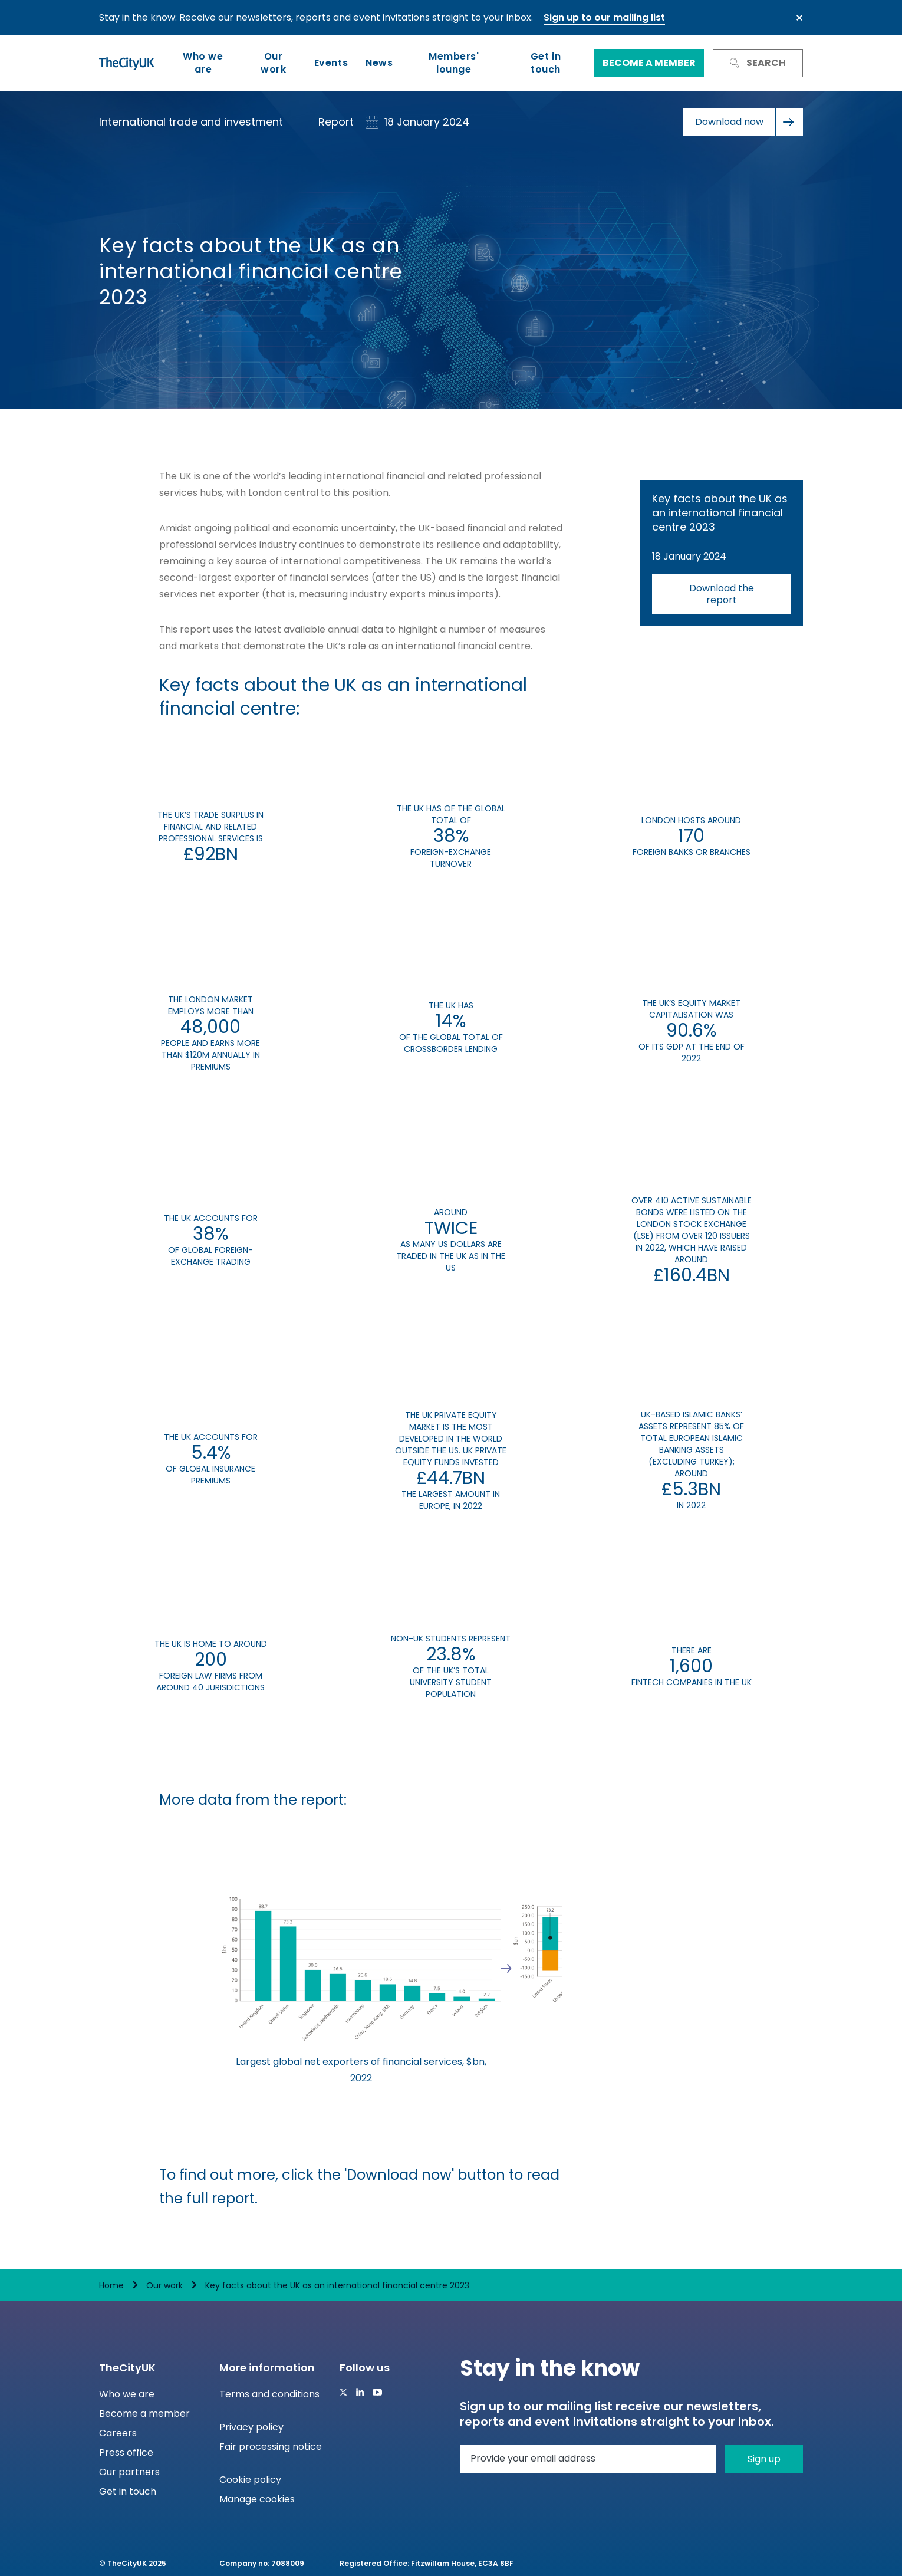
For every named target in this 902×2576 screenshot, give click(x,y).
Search (758, 63)
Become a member (649, 63)
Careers (118, 2433)
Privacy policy (251, 2427)
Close (799, 17)
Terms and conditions (269, 2394)
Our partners (129, 2472)
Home (111, 2285)
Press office (126, 2452)
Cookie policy (250, 2479)
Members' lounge (454, 63)
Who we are (203, 63)
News (379, 63)
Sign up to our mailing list (604, 17)
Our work (273, 63)
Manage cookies (257, 2499)
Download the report (721, 594)
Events (331, 63)
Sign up (764, 2459)
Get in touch (546, 63)
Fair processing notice (270, 2446)
